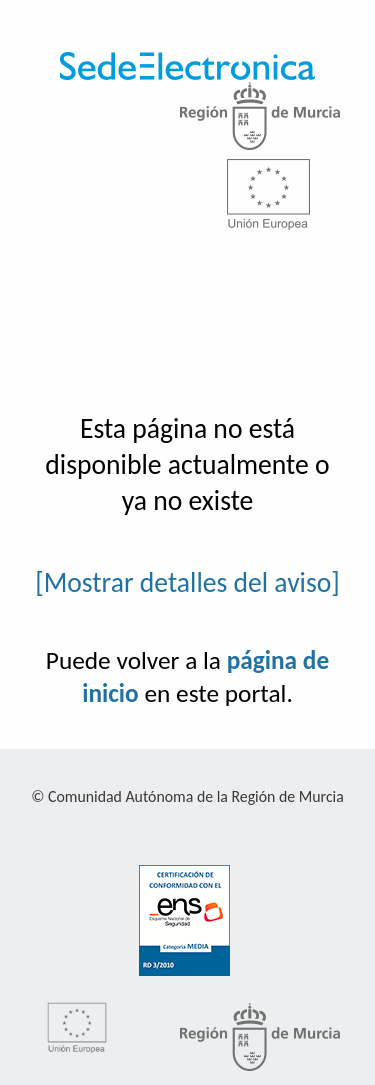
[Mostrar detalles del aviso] (187, 582)
